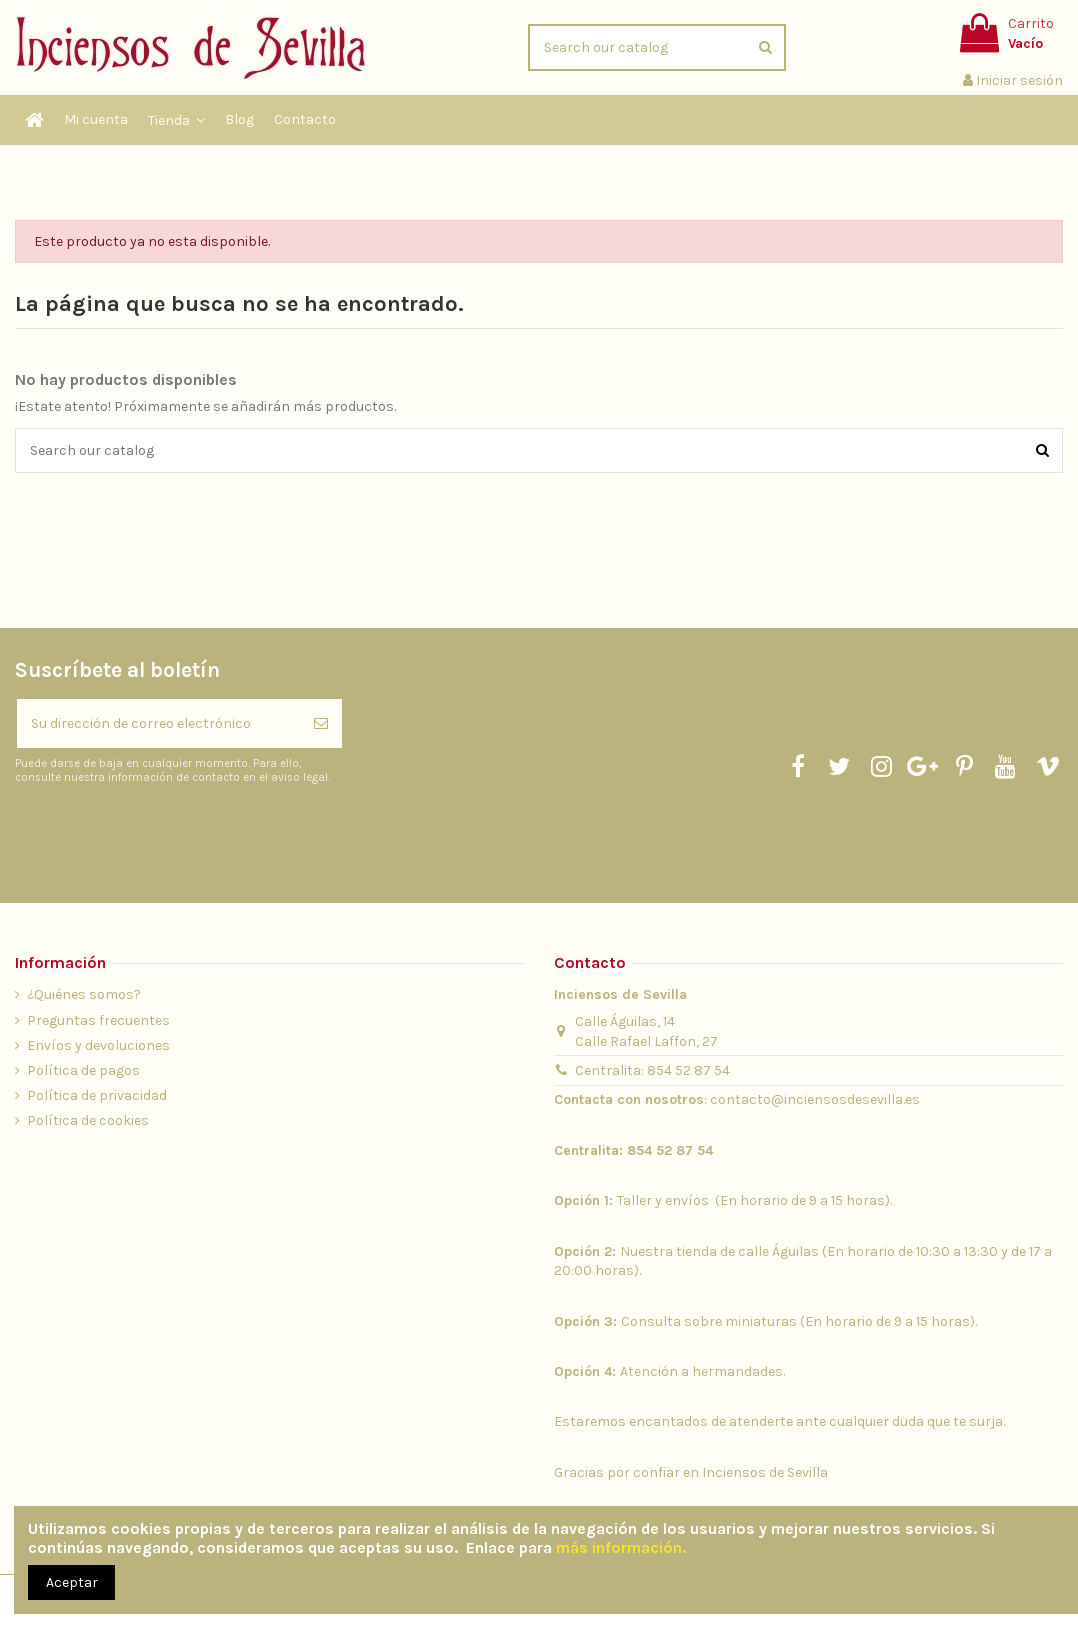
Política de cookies (88, 1120)
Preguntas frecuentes (98, 1020)
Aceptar (72, 1582)
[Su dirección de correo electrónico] (158, 723)
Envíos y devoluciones (98, 1045)
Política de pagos (83, 1070)
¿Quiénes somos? (84, 994)
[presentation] (182, 834)
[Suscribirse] (321, 723)
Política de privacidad (97, 1095)
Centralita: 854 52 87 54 (652, 1070)
